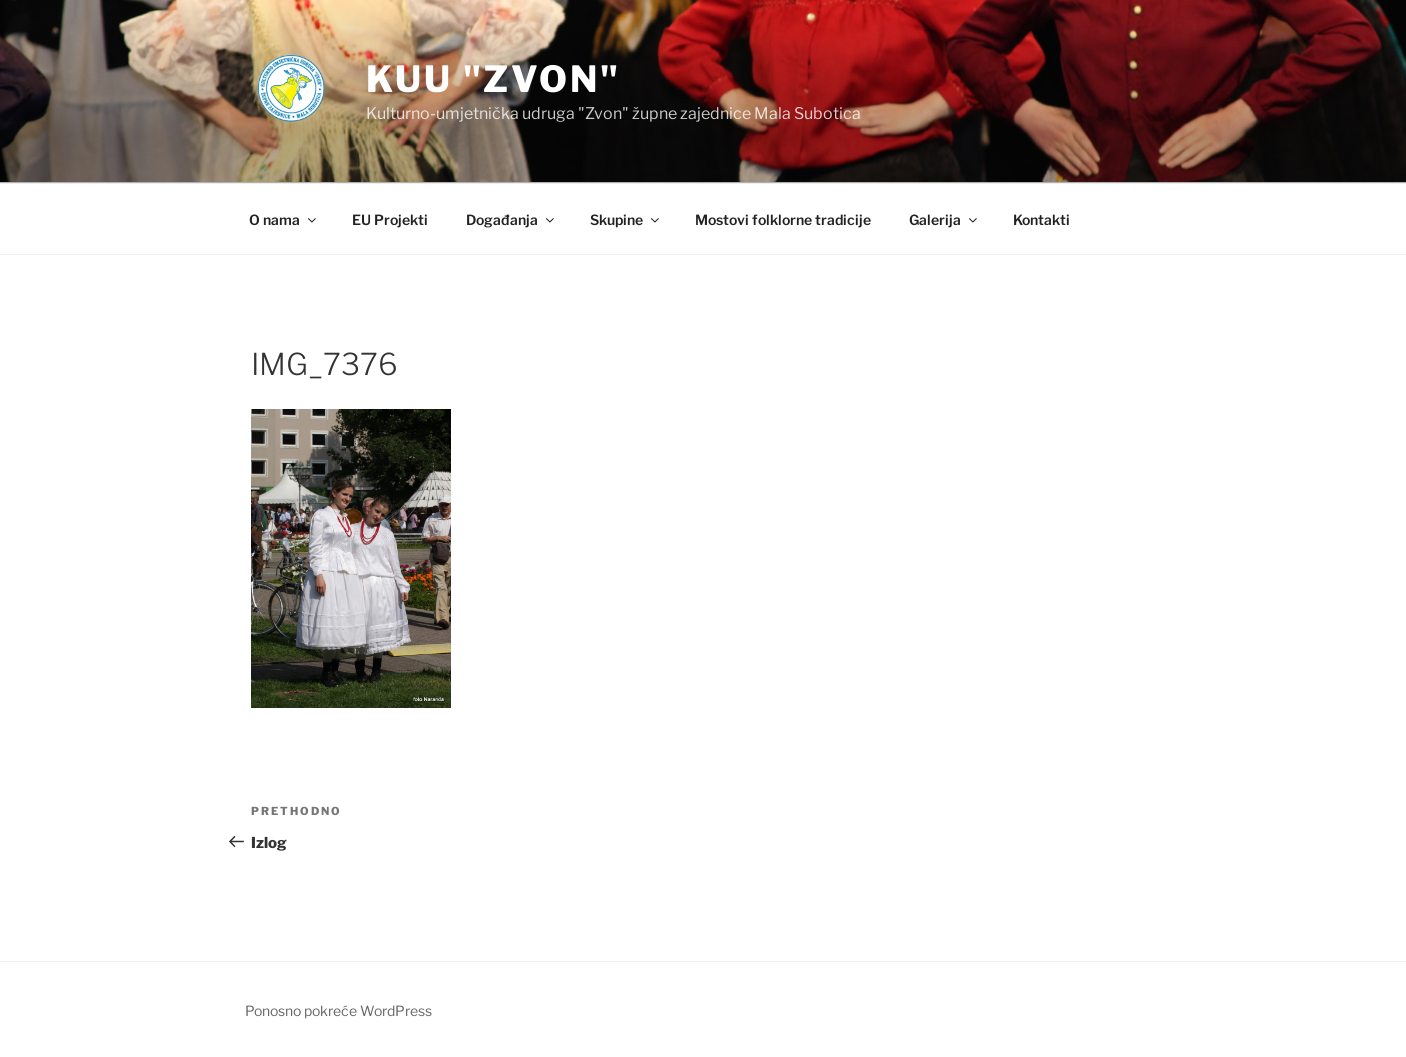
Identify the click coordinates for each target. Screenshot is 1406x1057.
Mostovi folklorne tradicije (783, 219)
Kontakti (1041, 219)
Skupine (626, 219)
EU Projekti (390, 219)
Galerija (944, 219)
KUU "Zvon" (493, 79)
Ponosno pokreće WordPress (338, 1010)
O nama (284, 219)
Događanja (511, 219)
